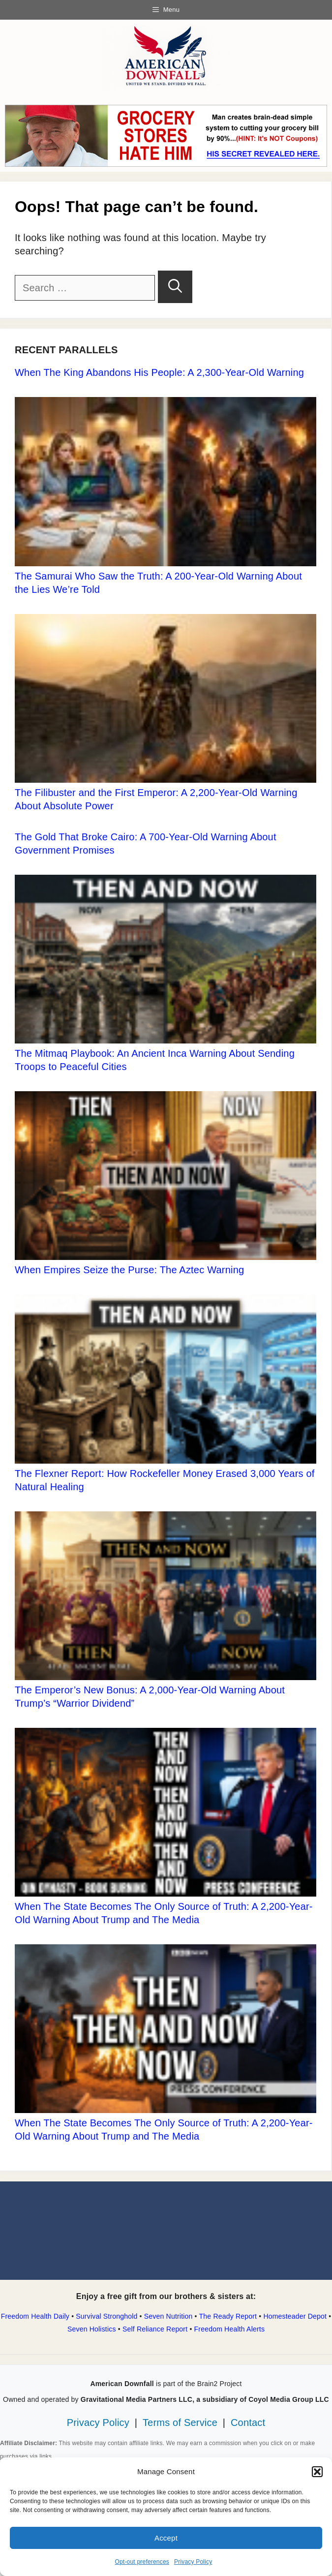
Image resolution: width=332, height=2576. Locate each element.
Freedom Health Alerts (229, 2329)
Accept (166, 2538)
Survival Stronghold (106, 2316)
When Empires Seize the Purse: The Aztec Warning (129, 1269)
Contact (248, 2422)
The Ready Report (228, 2316)
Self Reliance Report (154, 2329)
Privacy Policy (193, 2561)
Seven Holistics (91, 2329)
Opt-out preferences (142, 2561)
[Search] (175, 287)
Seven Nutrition (168, 2316)
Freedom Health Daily (35, 2316)
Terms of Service (180, 2422)
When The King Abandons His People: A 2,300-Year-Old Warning (159, 372)
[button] (317, 2472)
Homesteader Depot (295, 2316)
